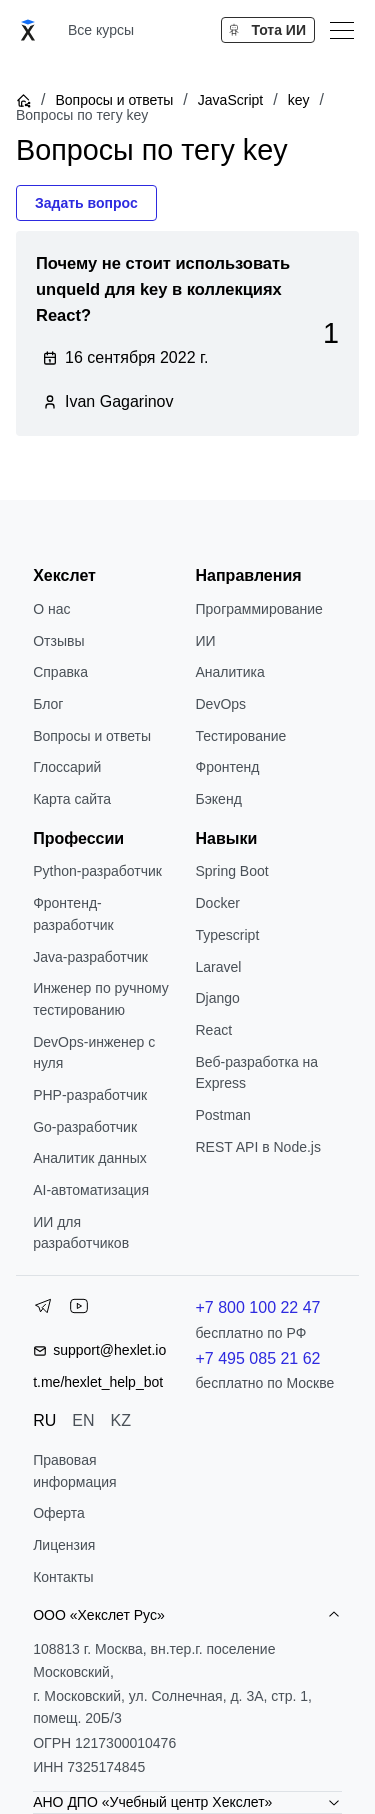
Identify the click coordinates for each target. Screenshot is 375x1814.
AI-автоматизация (91, 1190)
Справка (60, 672)
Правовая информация (74, 1471)
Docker (218, 903)
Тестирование (241, 736)
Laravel (219, 967)
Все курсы (101, 30)
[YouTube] (79, 1310)
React (214, 1030)
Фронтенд (228, 767)
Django (218, 998)
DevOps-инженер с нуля (94, 1053)
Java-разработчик (90, 957)
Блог (48, 704)
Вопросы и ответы (114, 100)
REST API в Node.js (258, 1147)
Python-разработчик (97, 871)
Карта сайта (72, 799)
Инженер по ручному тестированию (101, 999)
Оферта (59, 1513)
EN (83, 1420)
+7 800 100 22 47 (258, 1307)
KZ (121, 1420)
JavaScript (230, 100)
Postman (223, 1115)
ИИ (206, 641)
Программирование (259, 609)
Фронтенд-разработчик (73, 914)
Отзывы (58, 641)
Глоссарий (67, 767)
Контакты (63, 1577)
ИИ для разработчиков (81, 1233)
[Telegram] (43, 1310)
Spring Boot (232, 871)
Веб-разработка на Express (257, 1073)
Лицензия (64, 1545)
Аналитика (230, 672)
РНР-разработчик (90, 1095)
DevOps (221, 704)
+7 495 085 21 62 (258, 1358)
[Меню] (342, 30)
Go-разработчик (85, 1127)
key (299, 100)
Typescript (228, 935)
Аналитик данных (90, 1158)
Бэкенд (219, 799)
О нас (51, 609)
